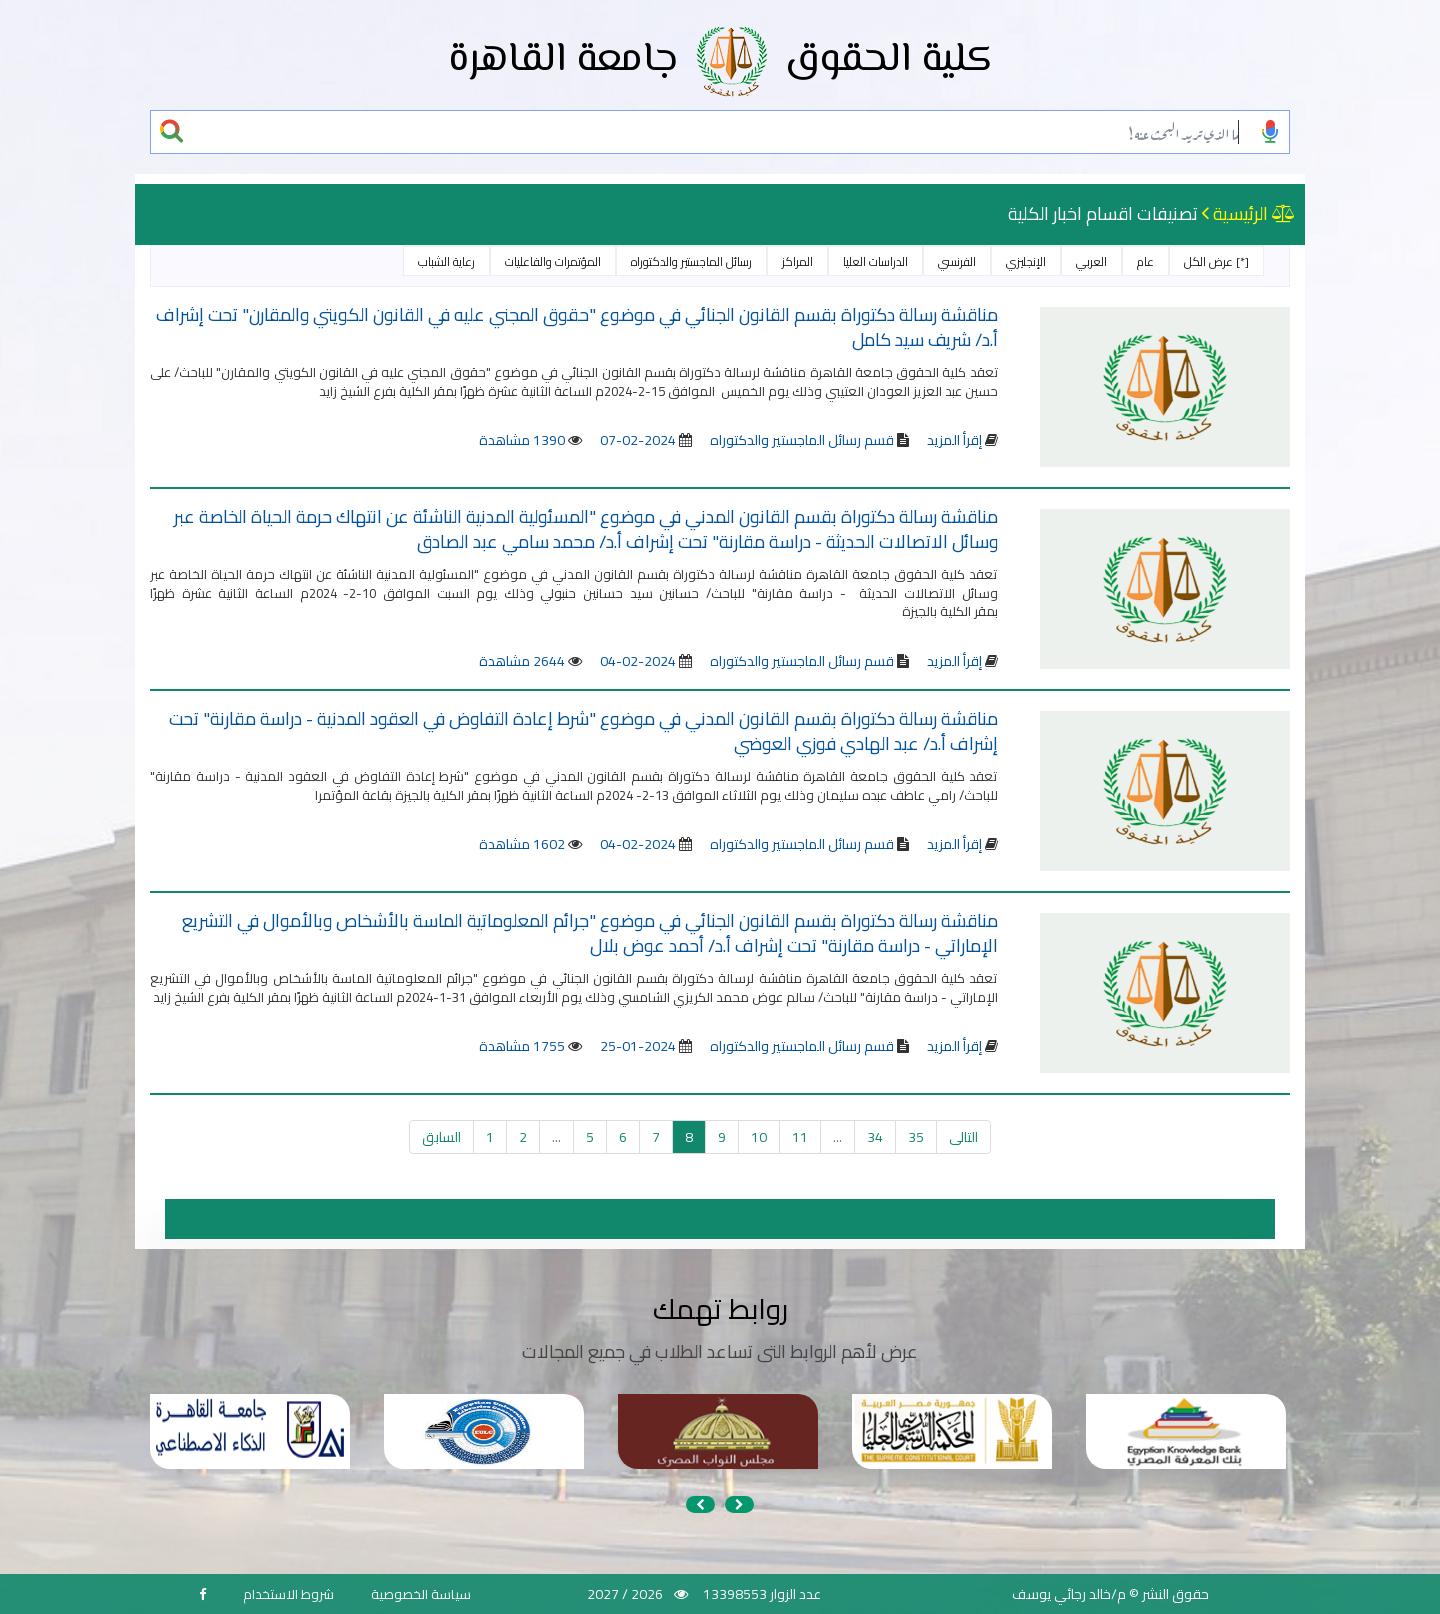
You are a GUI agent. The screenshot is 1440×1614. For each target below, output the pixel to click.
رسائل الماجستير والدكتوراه (691, 261)
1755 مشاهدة (522, 1046)
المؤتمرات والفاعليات (553, 261)
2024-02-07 (638, 440)
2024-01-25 (638, 1046)
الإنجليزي (1026, 261)
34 (875, 1137)
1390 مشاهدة (522, 440)
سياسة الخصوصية (421, 1594)
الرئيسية (1240, 213)
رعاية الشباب (446, 261)
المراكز (797, 261)
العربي (1091, 261)
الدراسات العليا (875, 261)
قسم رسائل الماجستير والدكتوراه (800, 440)
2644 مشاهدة (522, 661)
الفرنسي (957, 261)
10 (759, 1137)
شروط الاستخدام (288, 1594)
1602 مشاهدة (522, 844)
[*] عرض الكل (1216, 261)
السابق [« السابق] (441, 1137)
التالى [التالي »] (963, 1137)
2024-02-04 (638, 661)
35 (916, 1137)
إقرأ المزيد (954, 440)
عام (1145, 261)
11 (800, 1137)
